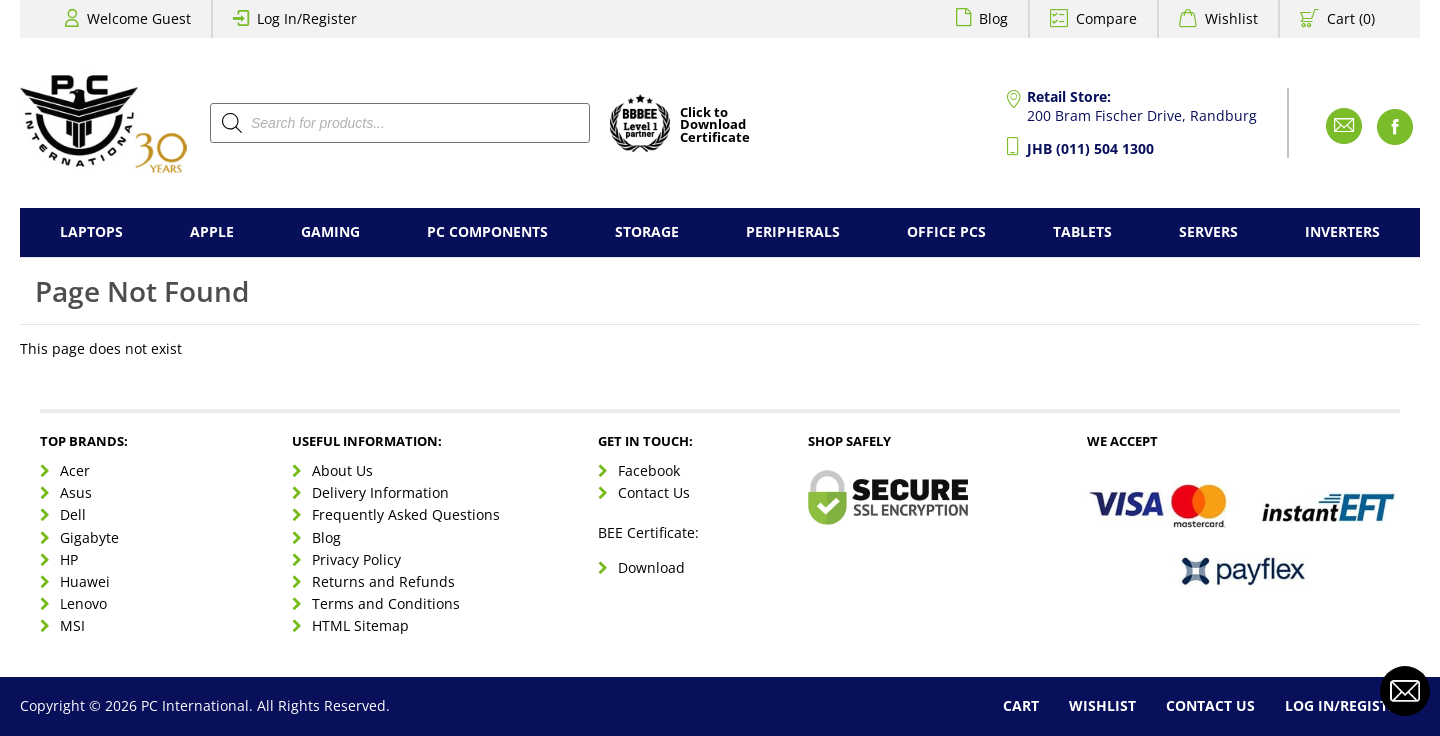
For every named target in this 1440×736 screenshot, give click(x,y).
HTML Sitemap (360, 625)
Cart (1021, 705)
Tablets (1082, 231)
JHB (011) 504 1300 (1090, 148)
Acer (75, 470)
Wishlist (1231, 18)
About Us (342, 470)
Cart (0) (1351, 18)
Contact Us (654, 492)
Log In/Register (307, 18)
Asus (76, 492)
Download (651, 567)
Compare (1106, 18)
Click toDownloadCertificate (715, 126)
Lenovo (83, 603)
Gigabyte (89, 537)
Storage (647, 231)
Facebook (649, 470)
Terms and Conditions (386, 603)
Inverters (1342, 231)
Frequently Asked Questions (406, 514)
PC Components (487, 231)
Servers (1208, 231)
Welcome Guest (139, 18)
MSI (72, 625)
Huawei (85, 581)
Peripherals (793, 231)
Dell (73, 514)
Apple (212, 231)
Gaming (330, 231)
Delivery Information (380, 492)
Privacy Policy (356, 559)
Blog (993, 18)
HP (69, 559)
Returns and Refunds (383, 581)
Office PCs (946, 231)
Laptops (91, 231)
